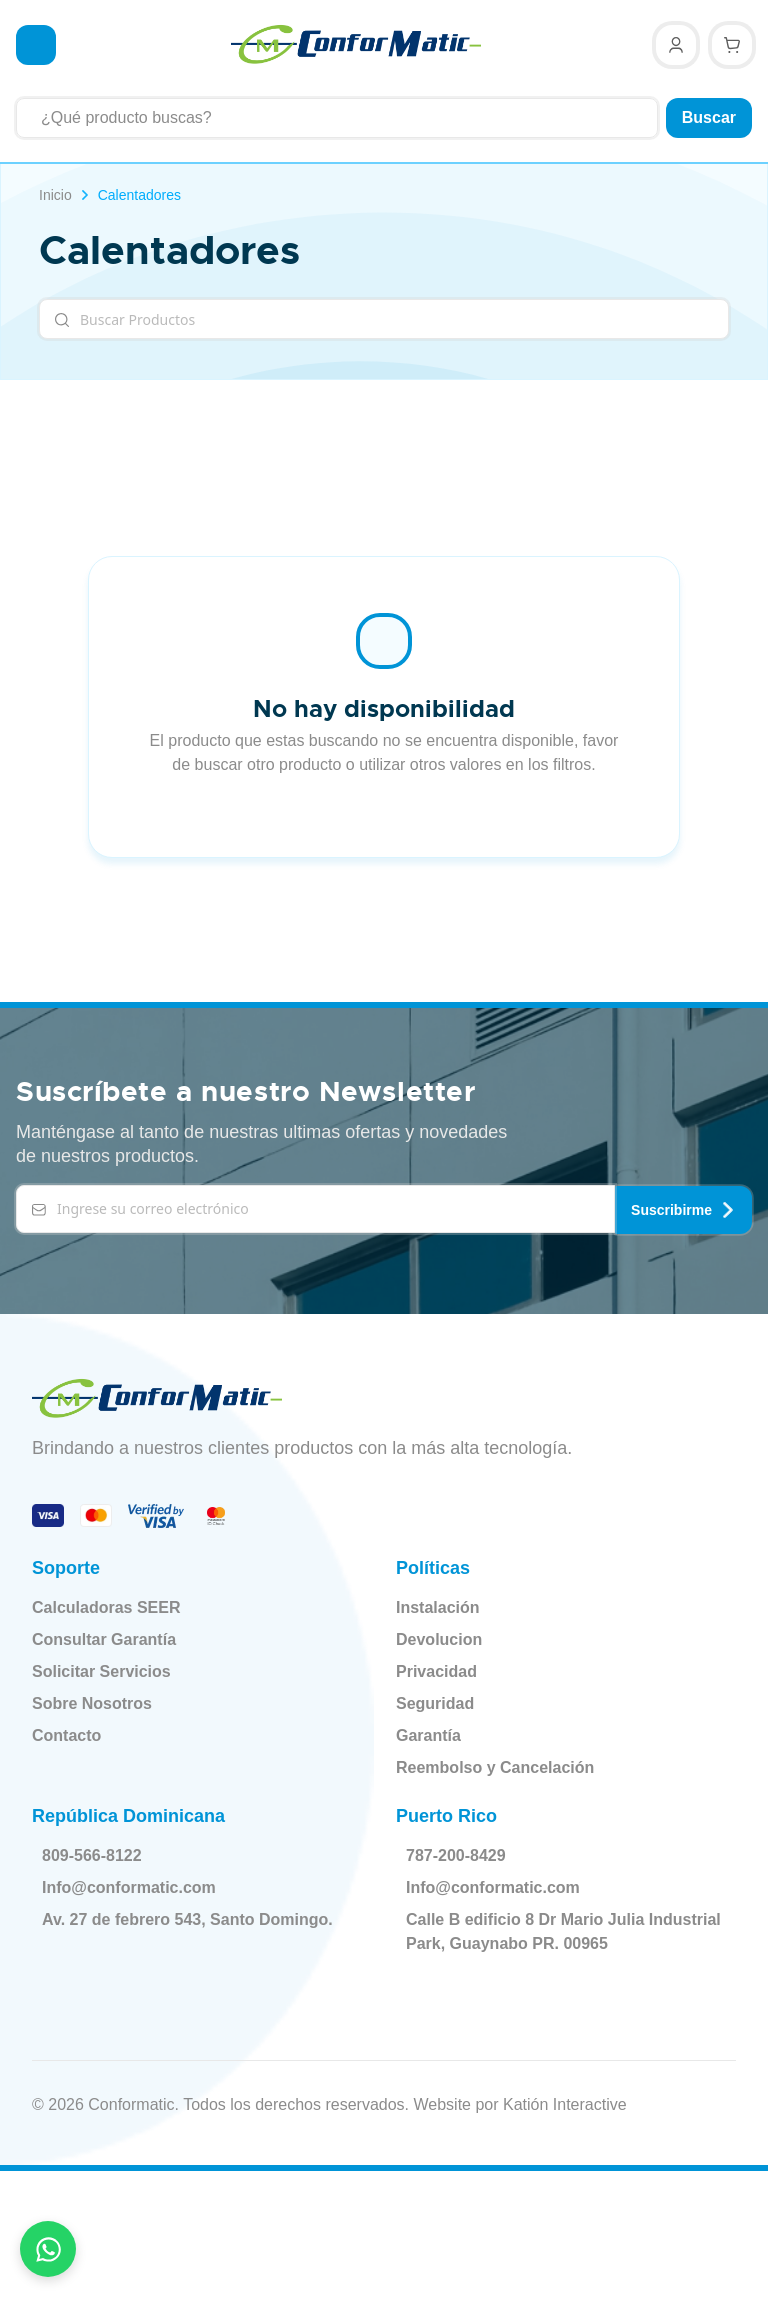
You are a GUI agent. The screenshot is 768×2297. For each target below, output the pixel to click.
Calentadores (139, 195)
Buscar (709, 117)
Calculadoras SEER (106, 1605)
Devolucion (439, 1637)
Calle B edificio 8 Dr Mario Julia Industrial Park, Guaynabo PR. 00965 (549, 1929)
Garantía (428, 1733)
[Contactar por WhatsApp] (48, 2249)
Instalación (438, 1605)
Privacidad (436, 1669)
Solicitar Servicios (101, 1669)
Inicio (55, 195)
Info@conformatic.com (133, 1886)
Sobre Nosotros (92, 1701)
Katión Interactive (565, 2102)
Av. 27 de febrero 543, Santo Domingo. (191, 1918)
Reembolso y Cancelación (495, 1765)
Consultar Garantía (104, 1637)
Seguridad (435, 1701)
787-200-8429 (460, 1854)
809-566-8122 (96, 1854)
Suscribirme (683, 1208)
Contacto (66, 1733)
